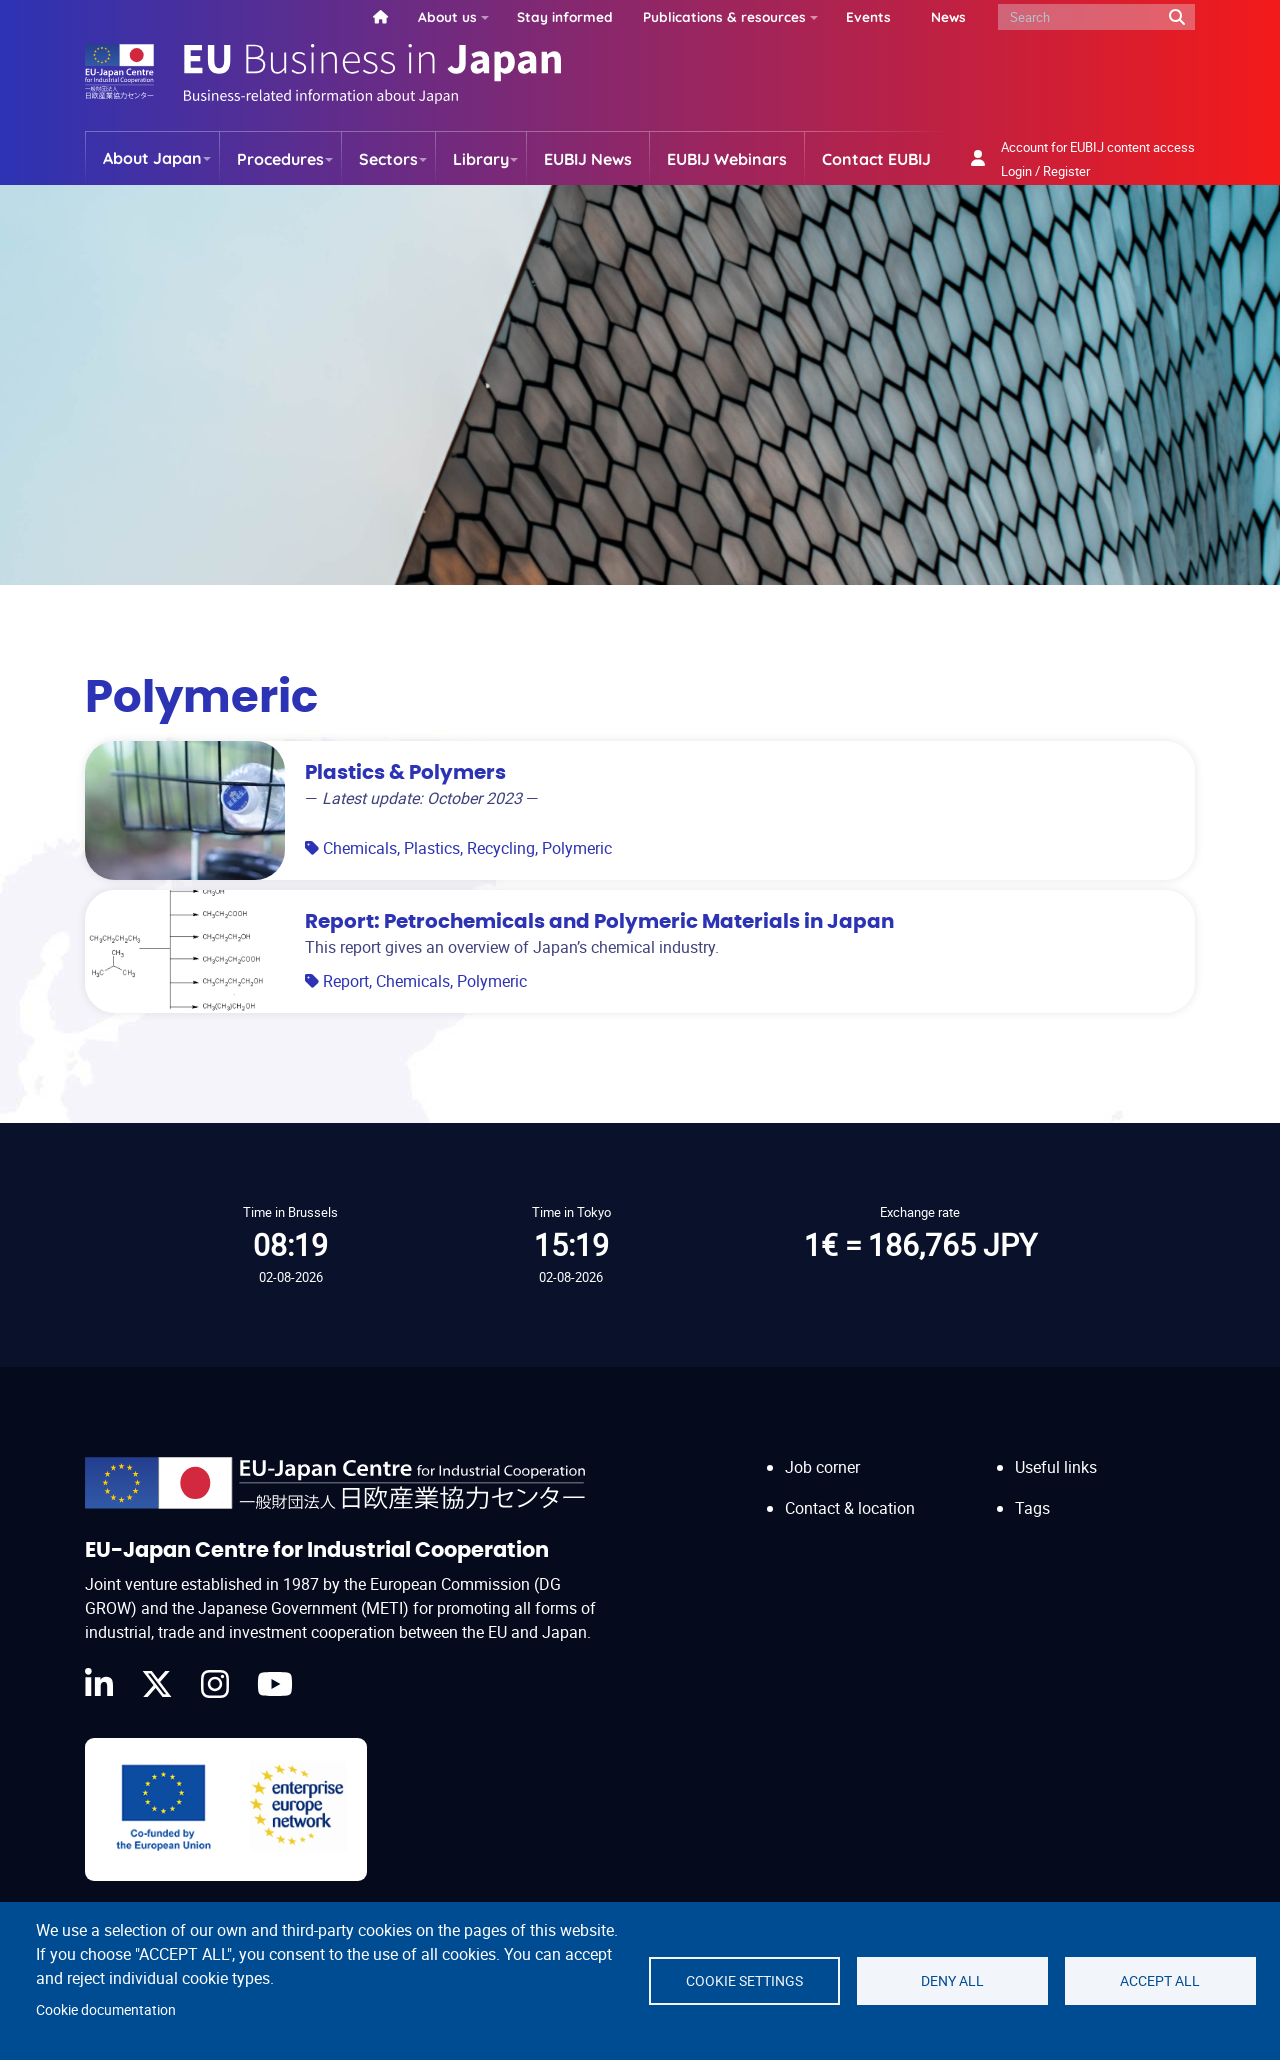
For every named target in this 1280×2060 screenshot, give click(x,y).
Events (868, 16)
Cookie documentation (106, 2010)
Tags (1032, 1508)
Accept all (1160, 1981)
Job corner (822, 1467)
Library (481, 159)
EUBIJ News (588, 159)
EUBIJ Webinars (727, 159)
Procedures (280, 159)
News (948, 16)
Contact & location (850, 1508)
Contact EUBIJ (876, 159)
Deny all (952, 1981)
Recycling (501, 848)
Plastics (432, 848)
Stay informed (565, 16)
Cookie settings (744, 1981)
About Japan (152, 158)
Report (346, 981)
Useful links (1056, 1467)
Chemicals (360, 848)
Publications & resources (724, 16)
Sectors (388, 159)
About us (447, 16)
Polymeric (577, 848)
